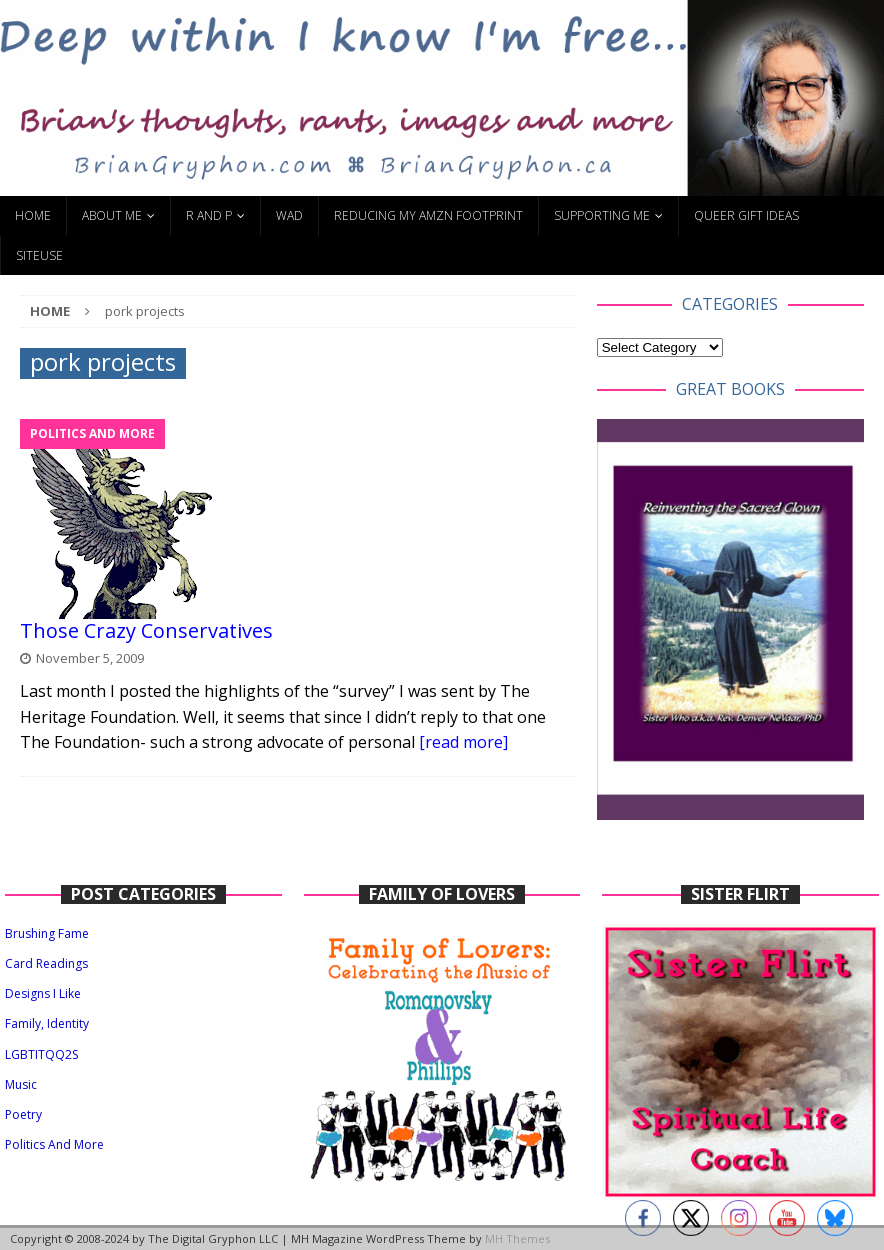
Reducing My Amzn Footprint (428, 215)
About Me (112, 215)
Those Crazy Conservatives (146, 630)
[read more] (463, 742)
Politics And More (54, 1144)
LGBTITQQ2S (41, 1054)
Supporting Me (602, 215)
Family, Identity (47, 1023)
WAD (289, 215)
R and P (209, 215)
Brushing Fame (47, 933)
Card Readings (46, 963)
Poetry (23, 1114)
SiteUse (39, 255)
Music (21, 1084)
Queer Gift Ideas (746, 215)
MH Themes (517, 1238)
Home (33, 215)
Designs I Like (43, 993)
